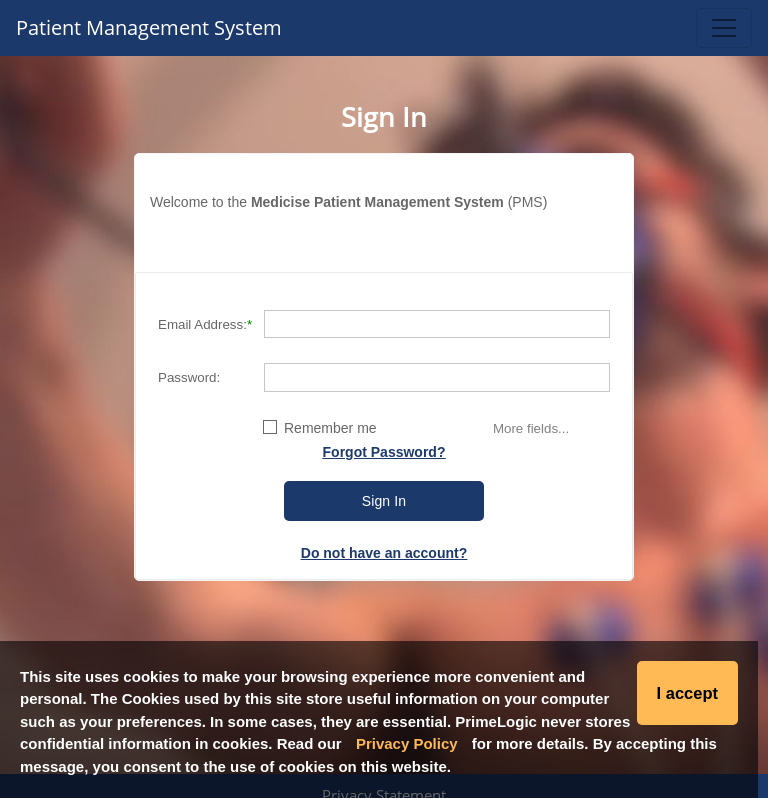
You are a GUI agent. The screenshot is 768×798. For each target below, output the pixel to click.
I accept (687, 693)
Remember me (330, 428)
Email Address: (202, 324)
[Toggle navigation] (724, 28)
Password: (189, 377)
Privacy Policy (407, 743)
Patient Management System (149, 27)
